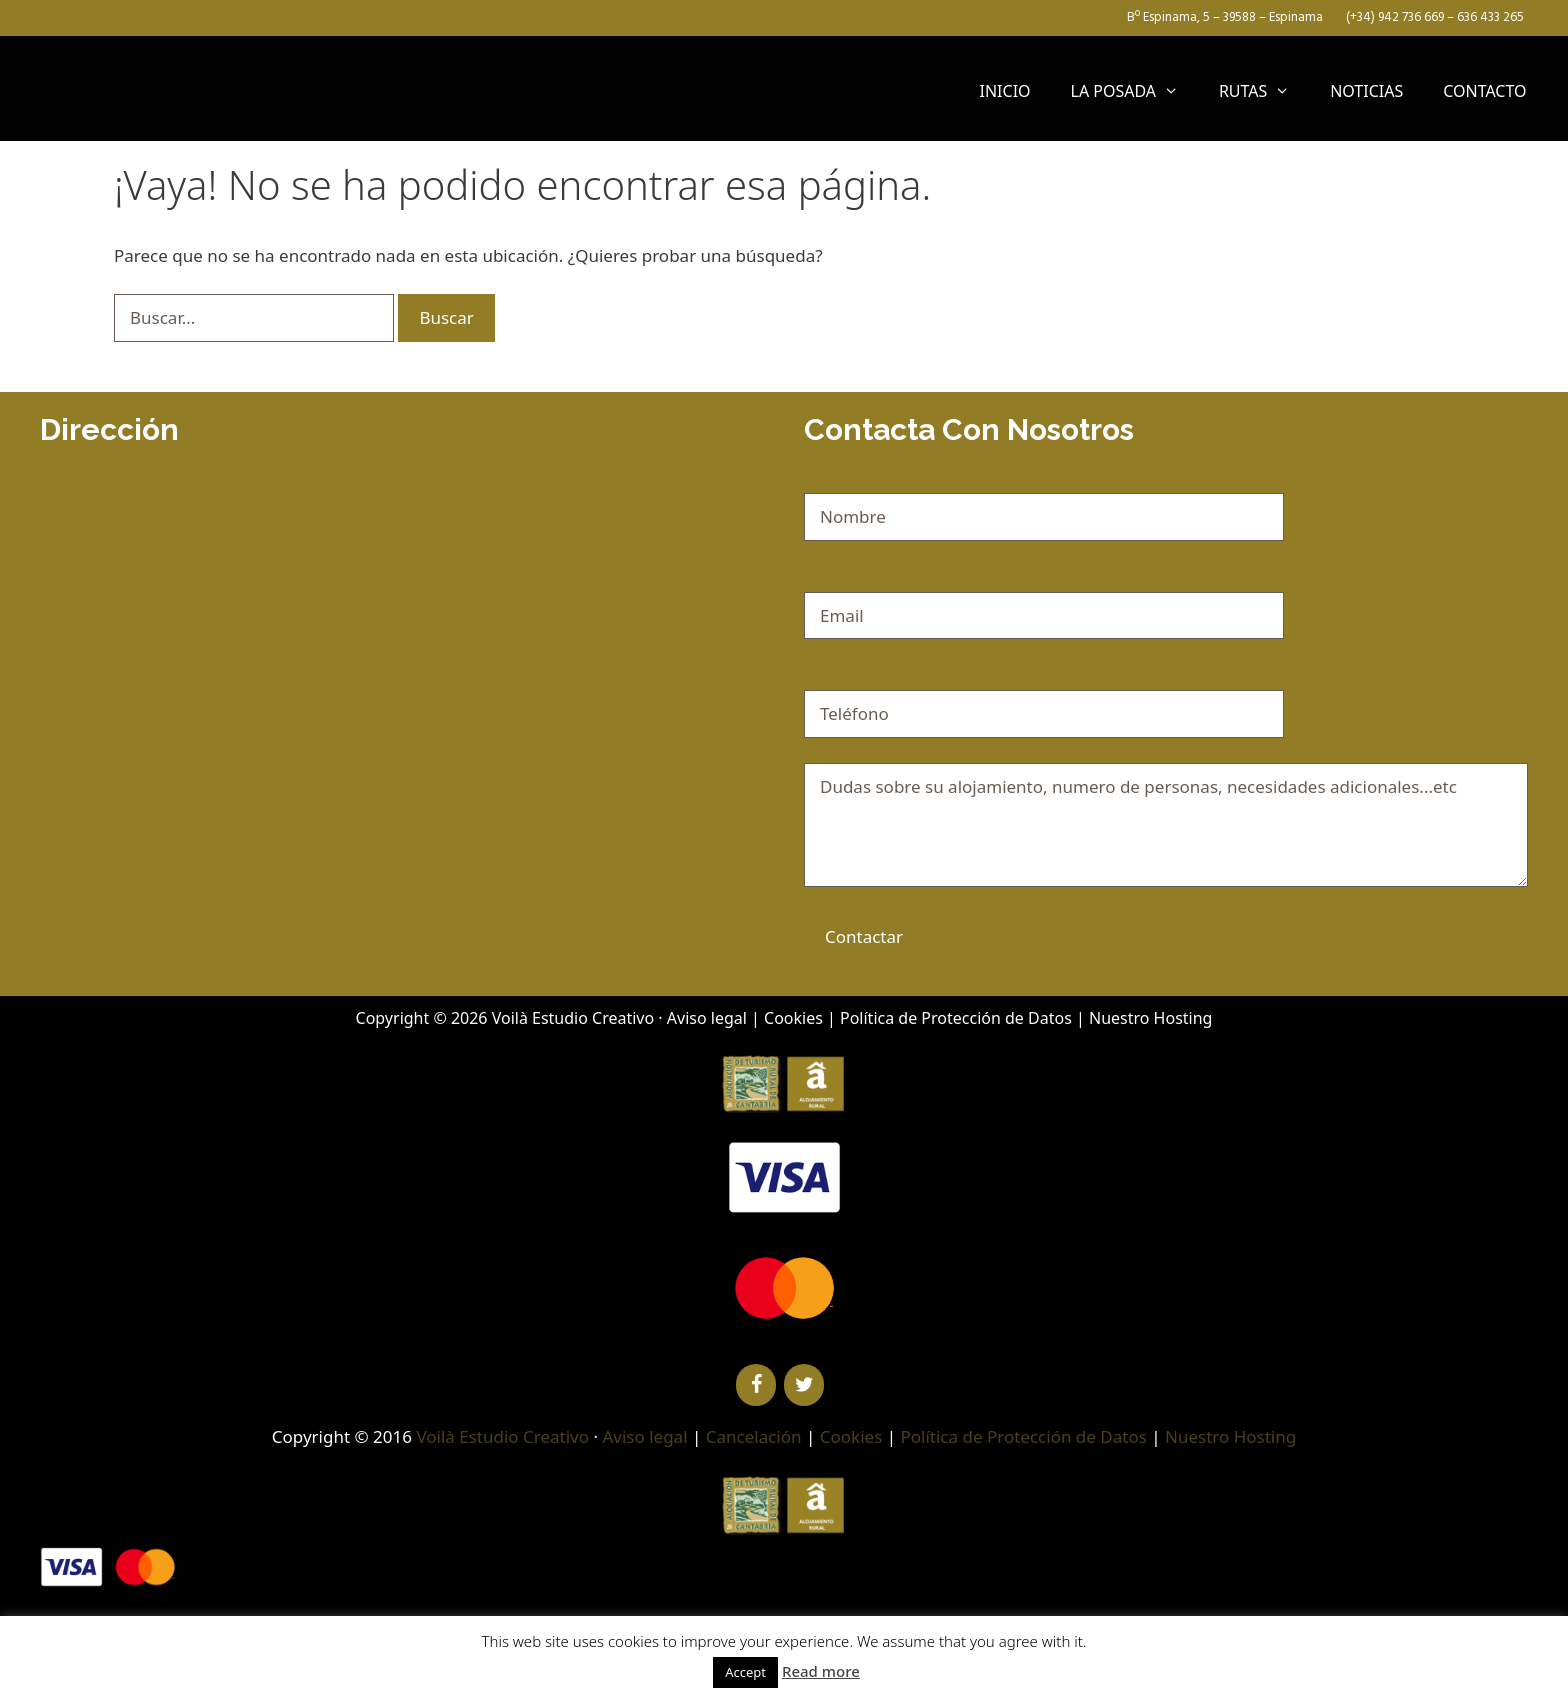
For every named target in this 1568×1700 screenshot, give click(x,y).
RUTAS (1264, 91)
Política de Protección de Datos (956, 1018)
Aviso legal (707, 1018)
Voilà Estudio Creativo (573, 1018)
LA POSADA (1135, 91)
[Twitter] (804, 1385)
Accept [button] (745, 1672)
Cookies (793, 1018)
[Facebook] (756, 1385)
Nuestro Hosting (1150, 1018)
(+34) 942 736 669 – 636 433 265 (1433, 17)
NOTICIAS (1366, 91)
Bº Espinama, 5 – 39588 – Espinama (1223, 17)
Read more (821, 1671)
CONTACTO (1484, 91)
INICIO (1005, 91)
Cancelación (754, 1436)
